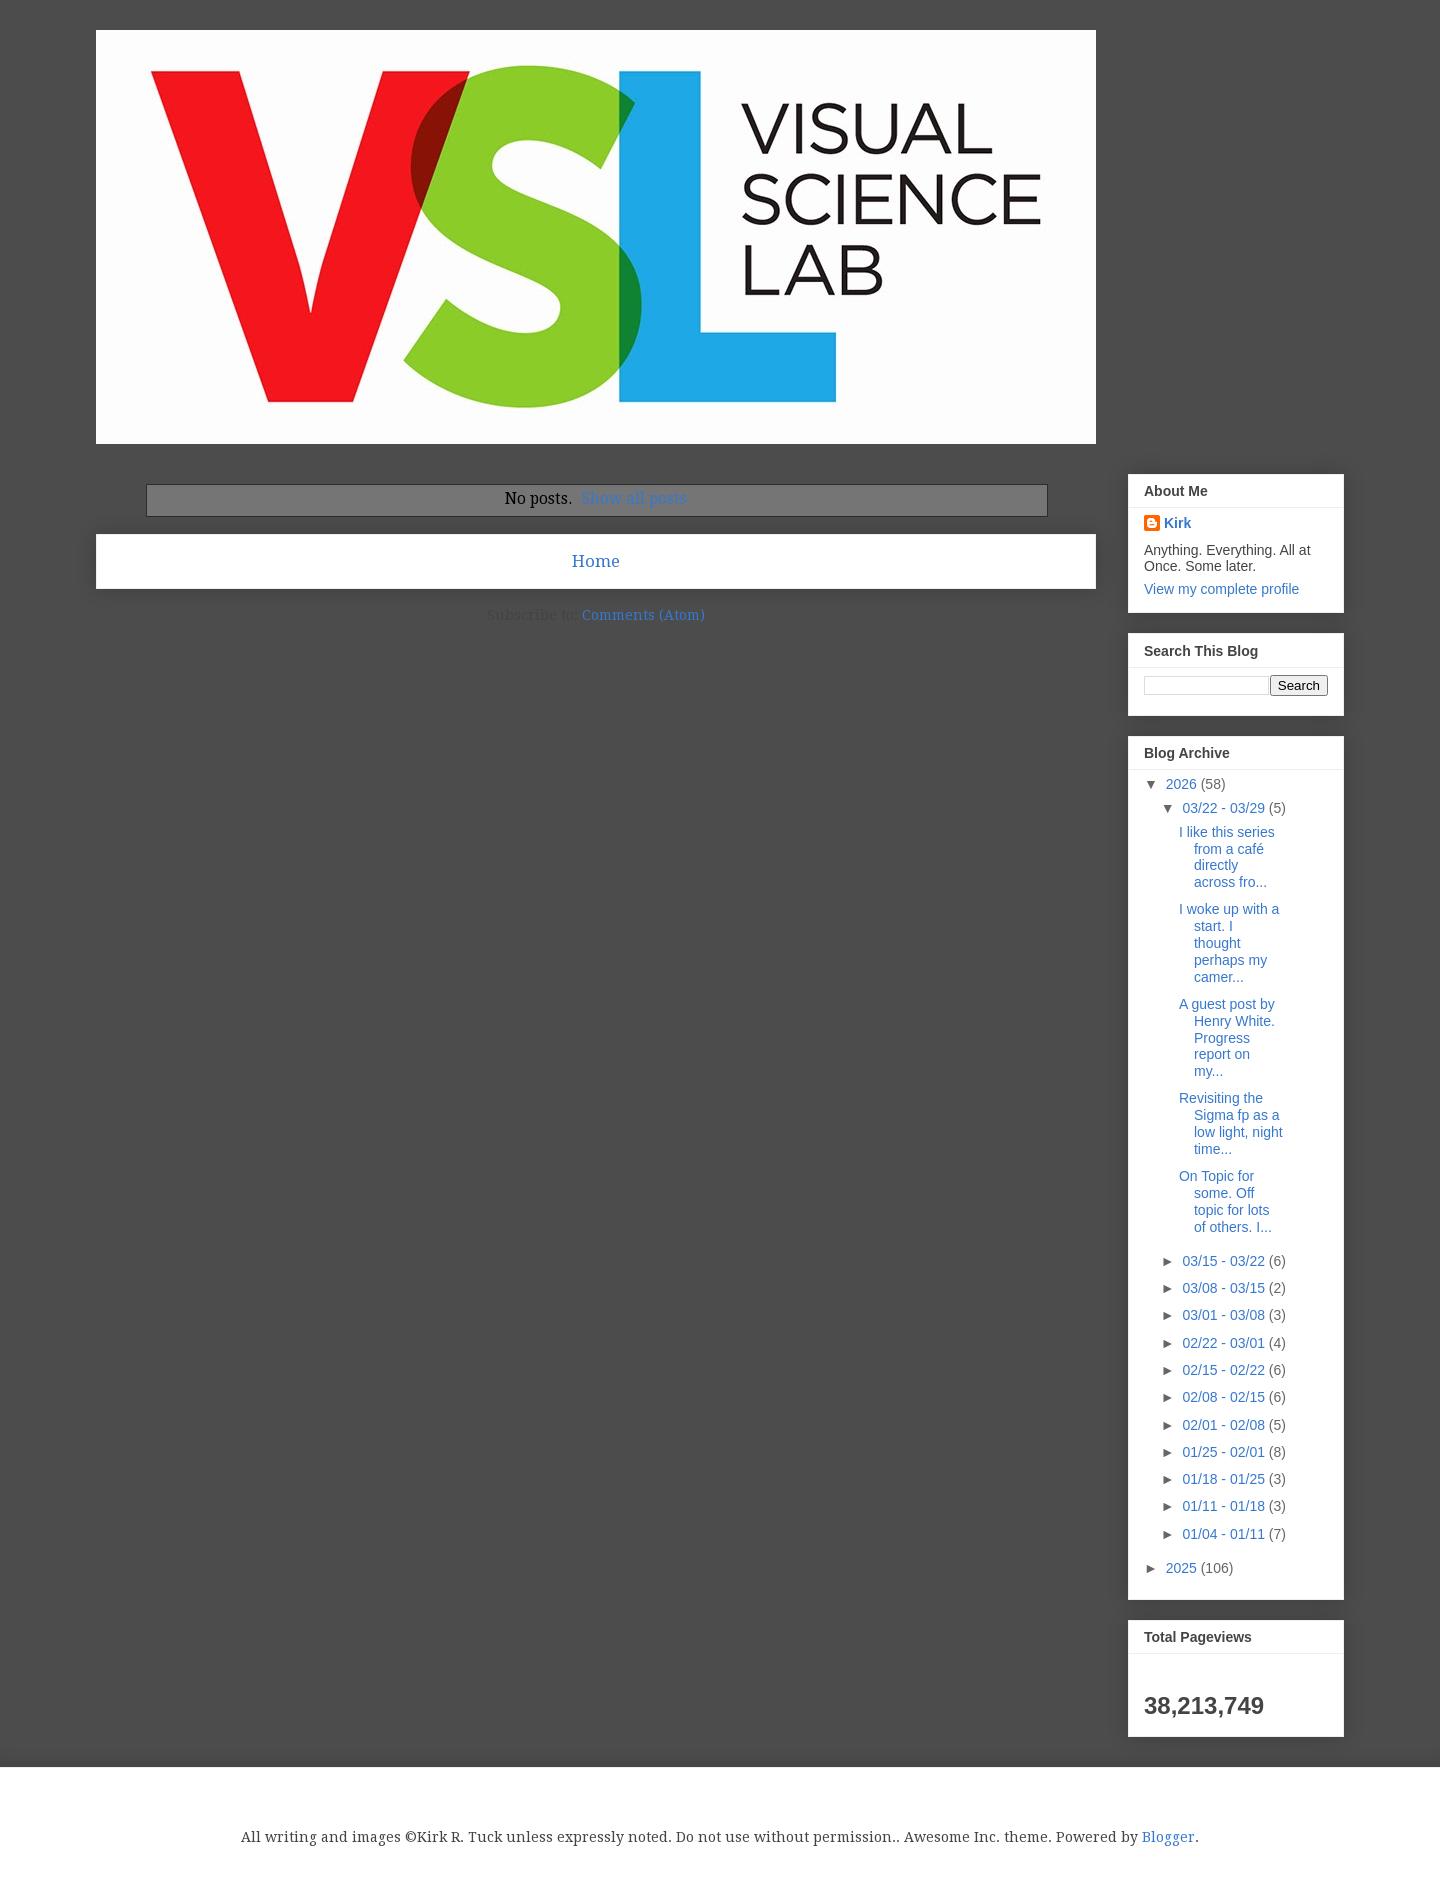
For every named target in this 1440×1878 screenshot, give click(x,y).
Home (596, 561)
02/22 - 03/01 (1225, 1343)
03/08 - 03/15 (1225, 1288)
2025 (1183, 1568)
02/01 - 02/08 (1225, 1425)
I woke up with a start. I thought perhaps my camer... (1229, 942)
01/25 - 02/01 (1225, 1452)
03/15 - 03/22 (1225, 1261)
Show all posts (634, 499)
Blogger (1168, 1837)
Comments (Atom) (643, 615)
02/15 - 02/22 (1225, 1370)
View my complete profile (1221, 589)
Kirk (1177, 523)
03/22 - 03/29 (1225, 808)
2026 (1183, 784)
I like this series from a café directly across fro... (1227, 857)
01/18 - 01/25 (1225, 1479)
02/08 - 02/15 (1225, 1397)
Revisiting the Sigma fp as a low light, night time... (1231, 1123)
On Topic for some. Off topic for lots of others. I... (1225, 1201)
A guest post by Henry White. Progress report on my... (1227, 1037)
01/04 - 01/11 (1225, 1534)
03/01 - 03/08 (1225, 1315)
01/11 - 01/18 (1225, 1506)
